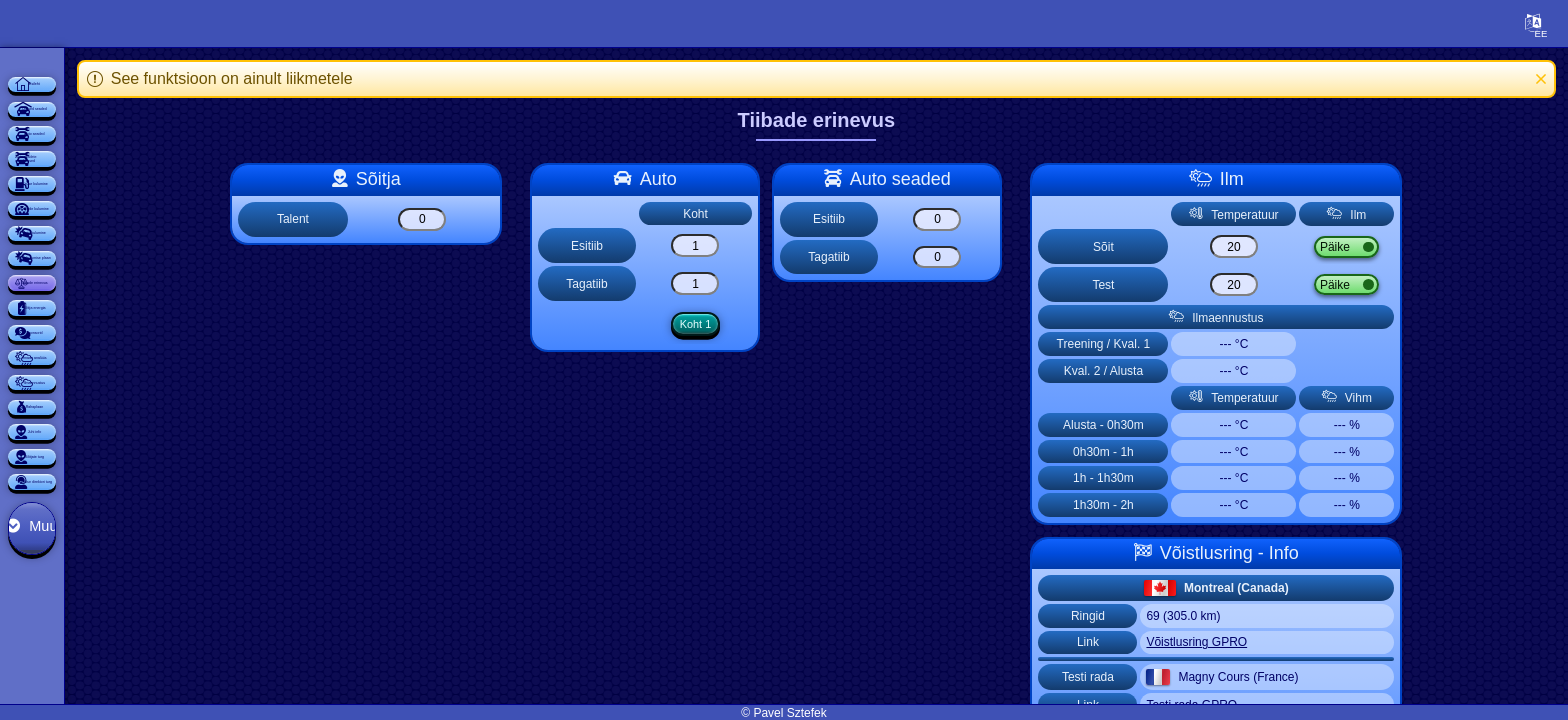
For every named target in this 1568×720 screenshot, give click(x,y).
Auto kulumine (134, 436)
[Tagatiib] (786, 283)
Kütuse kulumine (135, 324)
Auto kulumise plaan (134, 492)
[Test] (1322, 284)
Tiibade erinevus (134, 548)
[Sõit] (1322, 246)
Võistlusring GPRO (1289, 642)
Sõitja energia (135, 604)
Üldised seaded (134, 156)
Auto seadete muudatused (134, 268)
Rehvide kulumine (134, 380)
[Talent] (515, 219)
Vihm (1452, 247)
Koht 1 (786, 326)
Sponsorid (134, 660)
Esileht (134, 100)
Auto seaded (134, 212)
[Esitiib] (786, 245)
